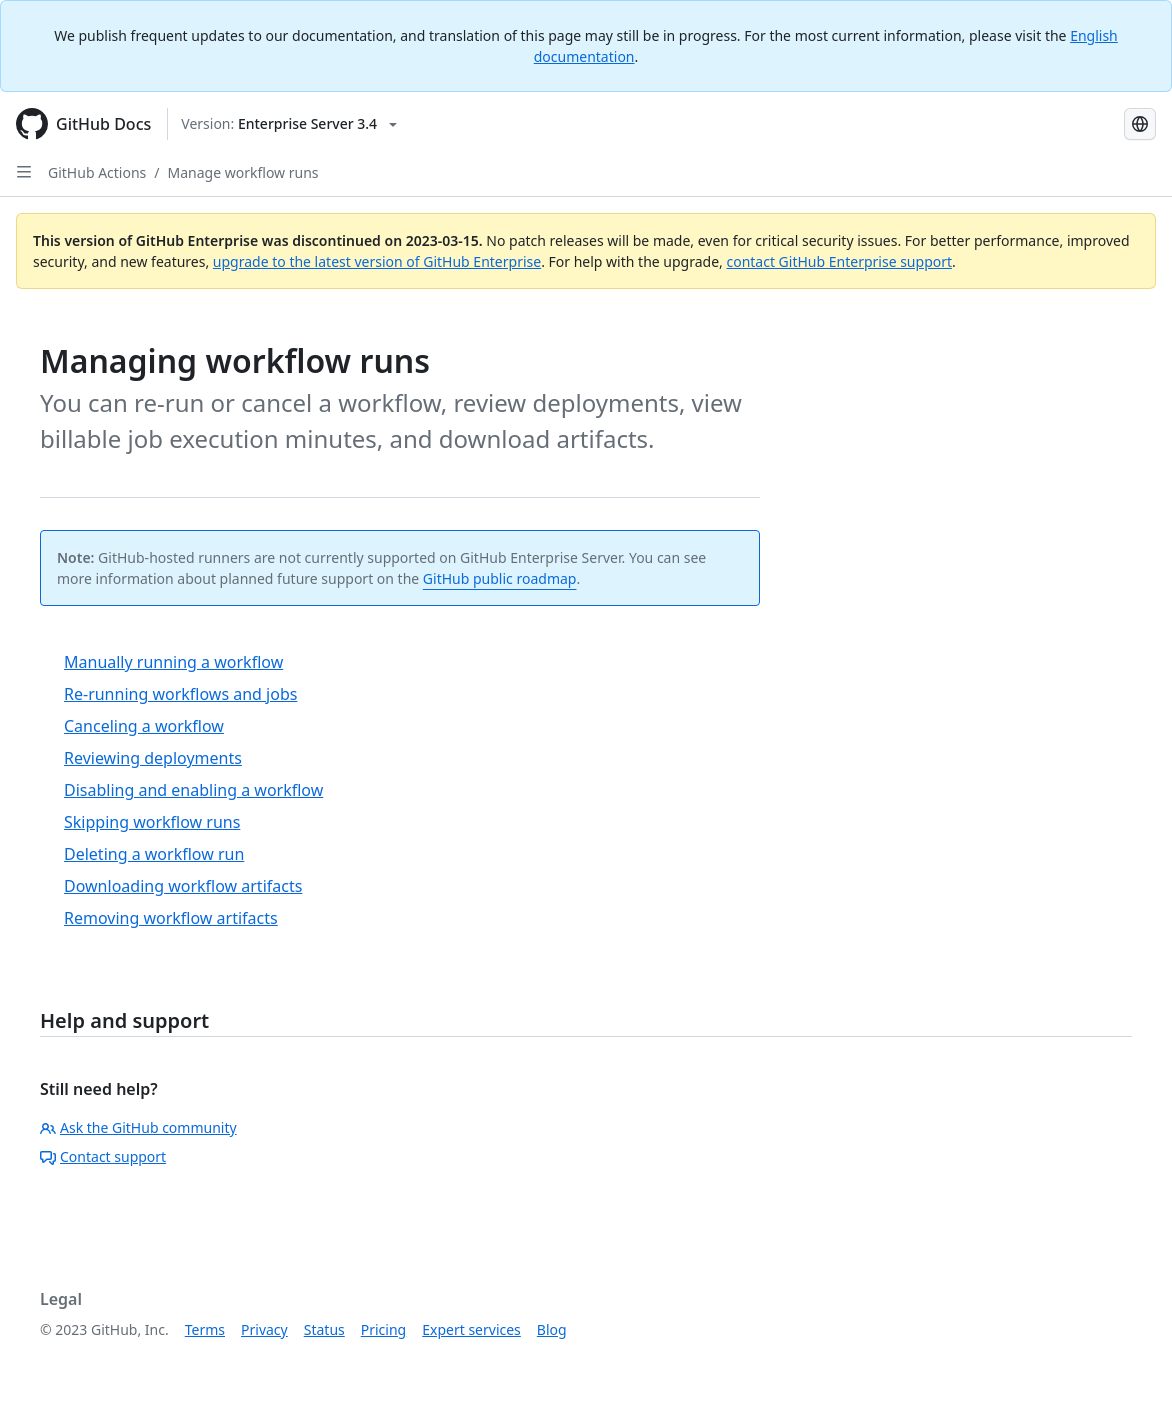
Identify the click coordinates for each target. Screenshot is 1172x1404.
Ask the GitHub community (138, 1127)
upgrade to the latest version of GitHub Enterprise (377, 261)
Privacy (264, 1329)
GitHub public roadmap (500, 578)
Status (324, 1329)
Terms (205, 1329)
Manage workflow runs (243, 172)
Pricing (383, 1329)
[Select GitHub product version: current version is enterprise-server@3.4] (289, 124)
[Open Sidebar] (24, 172)
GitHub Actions (97, 172)
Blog (552, 1329)
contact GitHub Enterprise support (839, 261)
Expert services (471, 1329)
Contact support (103, 1156)
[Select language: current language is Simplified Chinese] (1140, 124)
